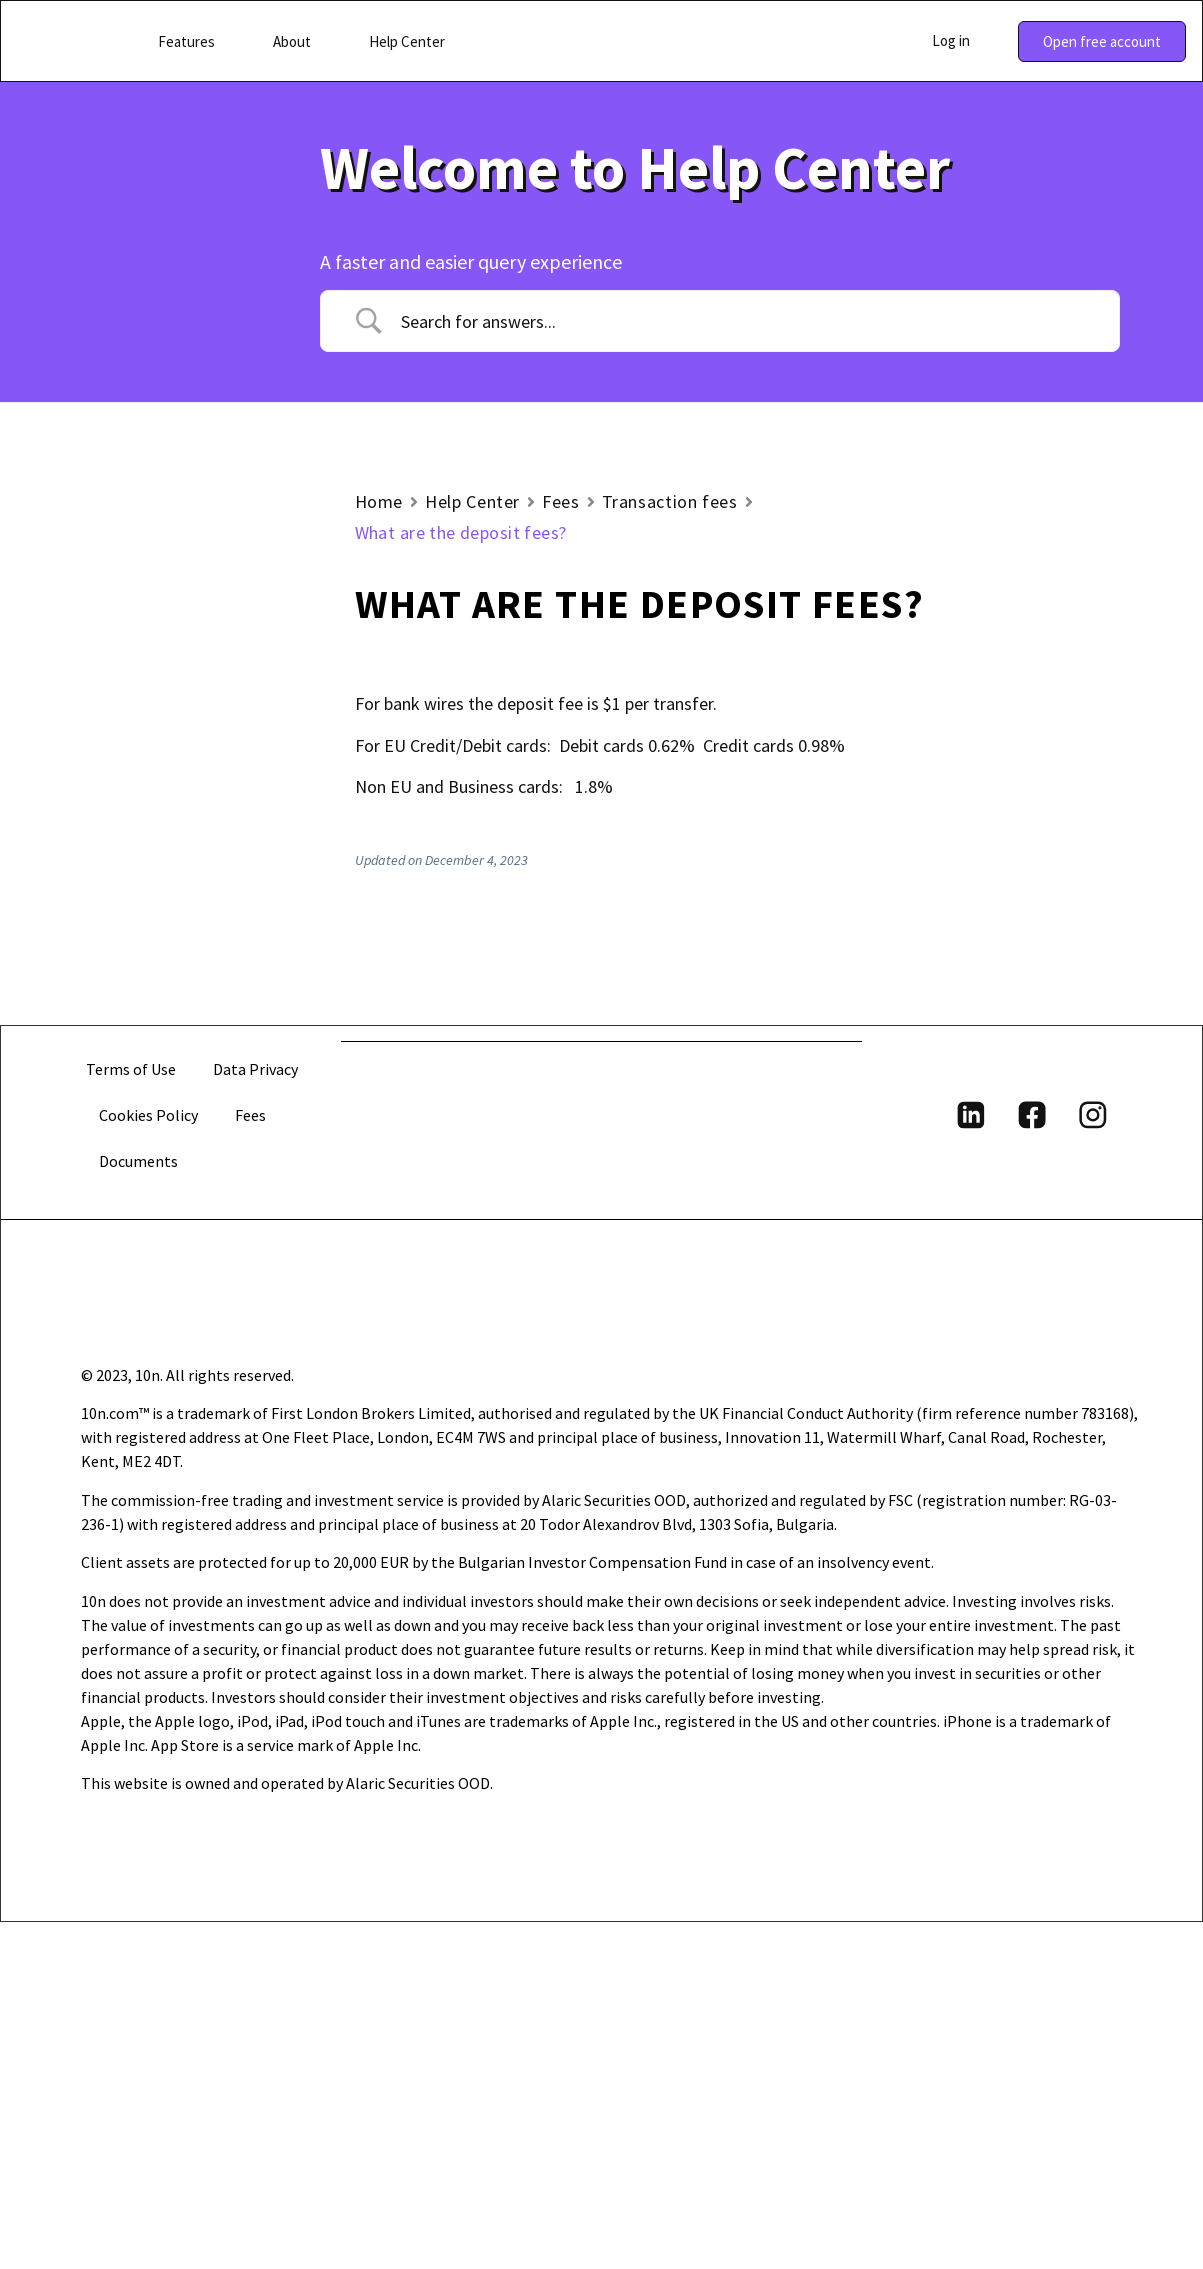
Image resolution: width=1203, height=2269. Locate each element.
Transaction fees (176, 864)
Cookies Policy (149, 1462)
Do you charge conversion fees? (185, 1168)
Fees (561, 501)
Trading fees (160, 825)
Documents (139, 1508)
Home (379, 501)
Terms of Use (131, 1416)
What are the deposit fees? (201, 908)
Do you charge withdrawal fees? (187, 1101)
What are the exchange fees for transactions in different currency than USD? (210, 1003)
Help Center (472, 501)
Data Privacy (255, 1416)
